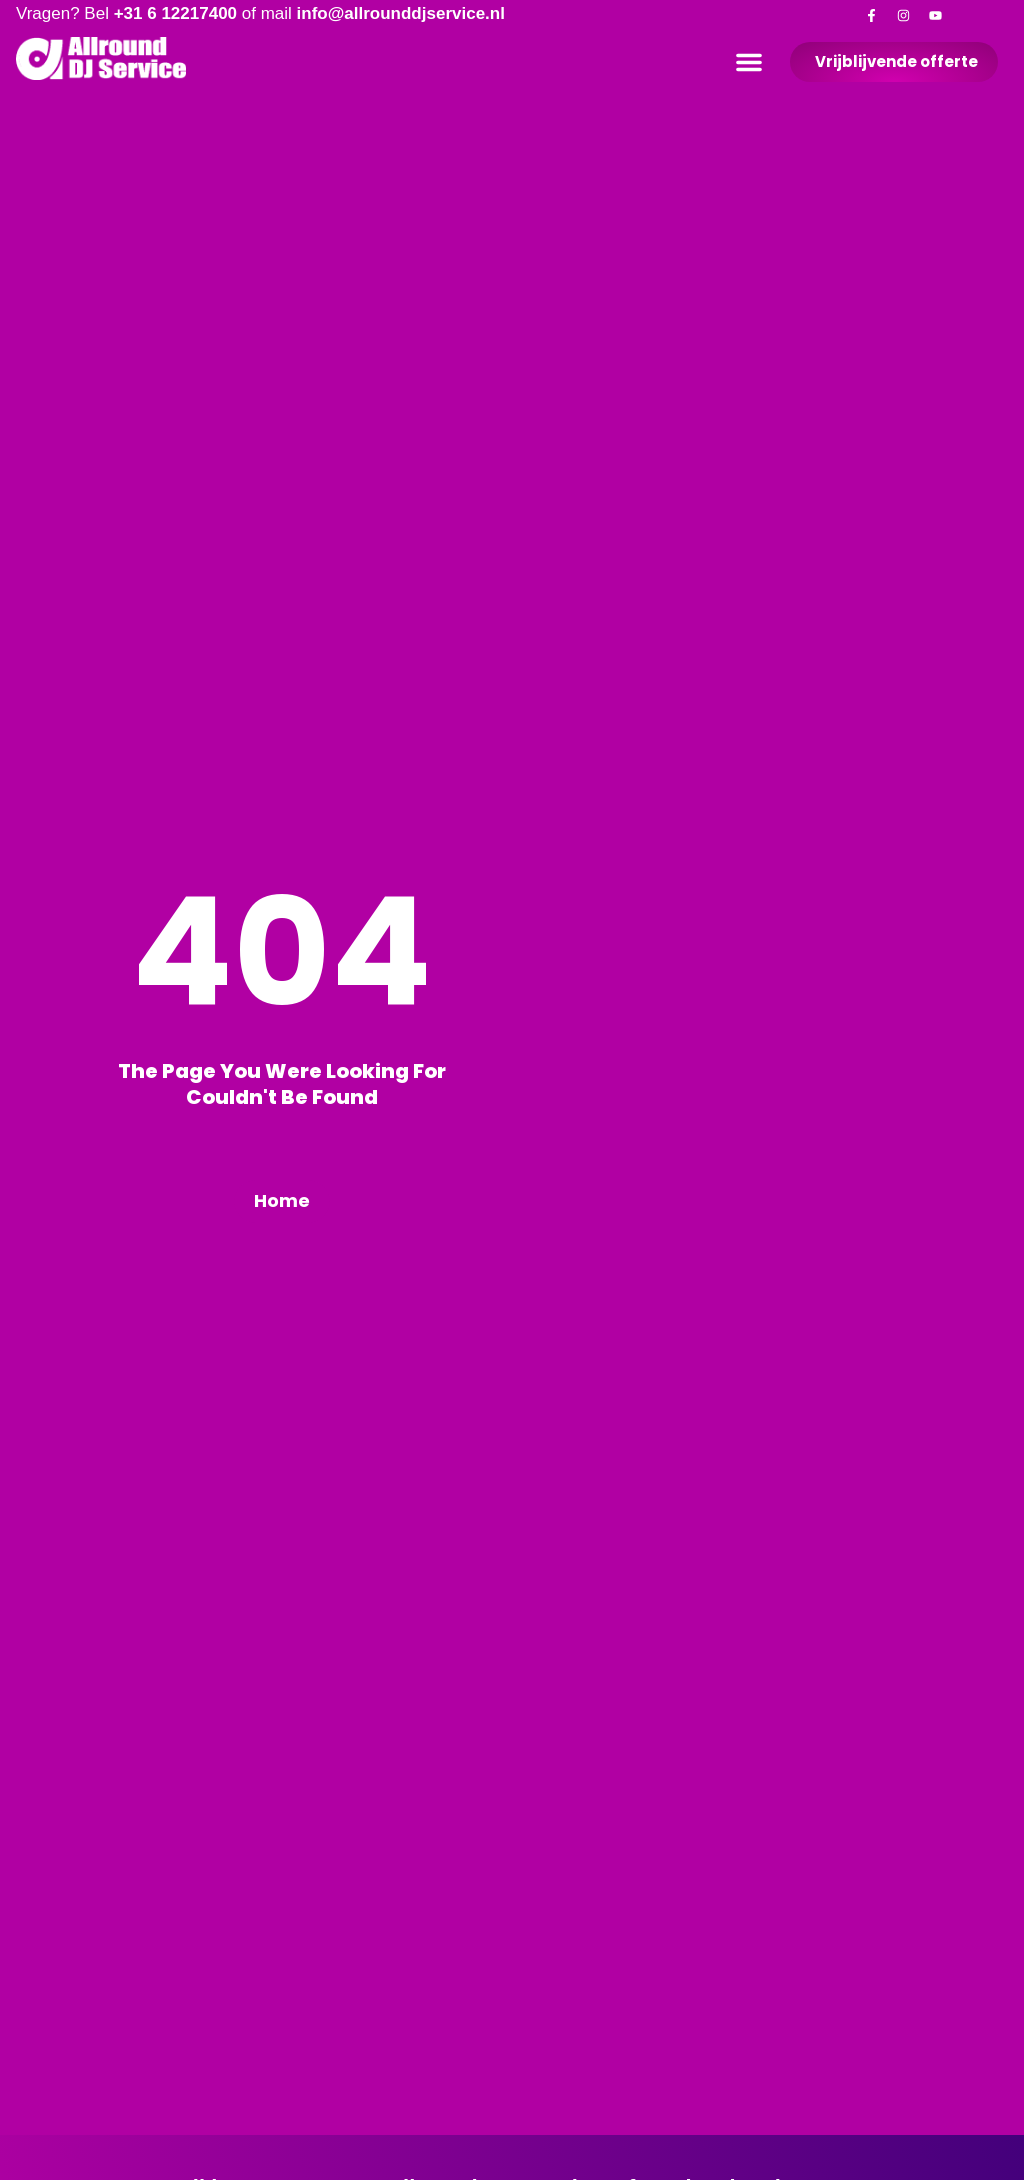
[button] (749, 62)
